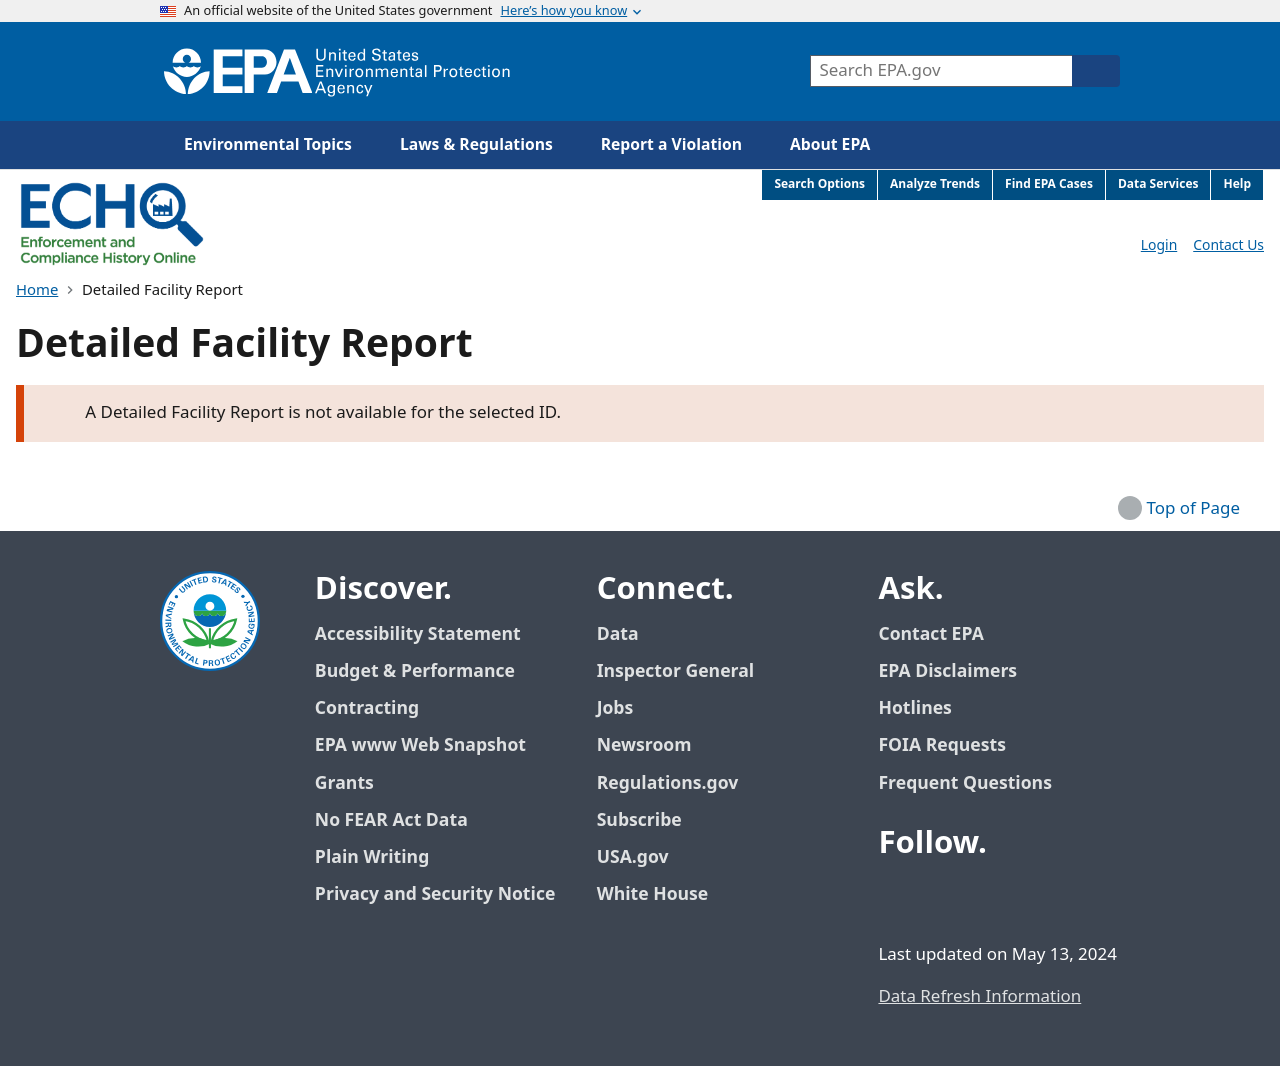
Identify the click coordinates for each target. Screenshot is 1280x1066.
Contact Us (1228, 245)
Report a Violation (671, 145)
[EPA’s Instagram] (1042, 898)
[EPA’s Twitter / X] (946, 898)
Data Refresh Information (979, 997)
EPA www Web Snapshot (420, 745)
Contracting (367, 708)
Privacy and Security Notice (435, 894)
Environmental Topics (268, 145)
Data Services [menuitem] (1158, 184)
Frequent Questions (964, 783)
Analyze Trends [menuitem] (935, 184)
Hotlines (914, 708)
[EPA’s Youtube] (994, 898)
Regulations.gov (679, 783)
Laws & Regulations (476, 145)
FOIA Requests (941, 745)
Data (618, 634)
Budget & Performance (415, 671)
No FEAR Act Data (391, 820)
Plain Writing (372, 857)
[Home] (337, 71)
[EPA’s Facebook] (898, 898)
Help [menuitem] (1237, 184)
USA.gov (644, 857)
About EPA (830, 145)
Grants (344, 783)
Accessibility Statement (418, 634)
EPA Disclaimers (947, 671)
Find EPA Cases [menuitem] (1049, 184)
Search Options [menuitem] (819, 184)
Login (1159, 245)
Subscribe (639, 820)
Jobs (615, 708)
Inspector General (676, 671)
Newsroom (644, 745)
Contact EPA (930, 634)
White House (664, 894)
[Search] (1096, 71)
